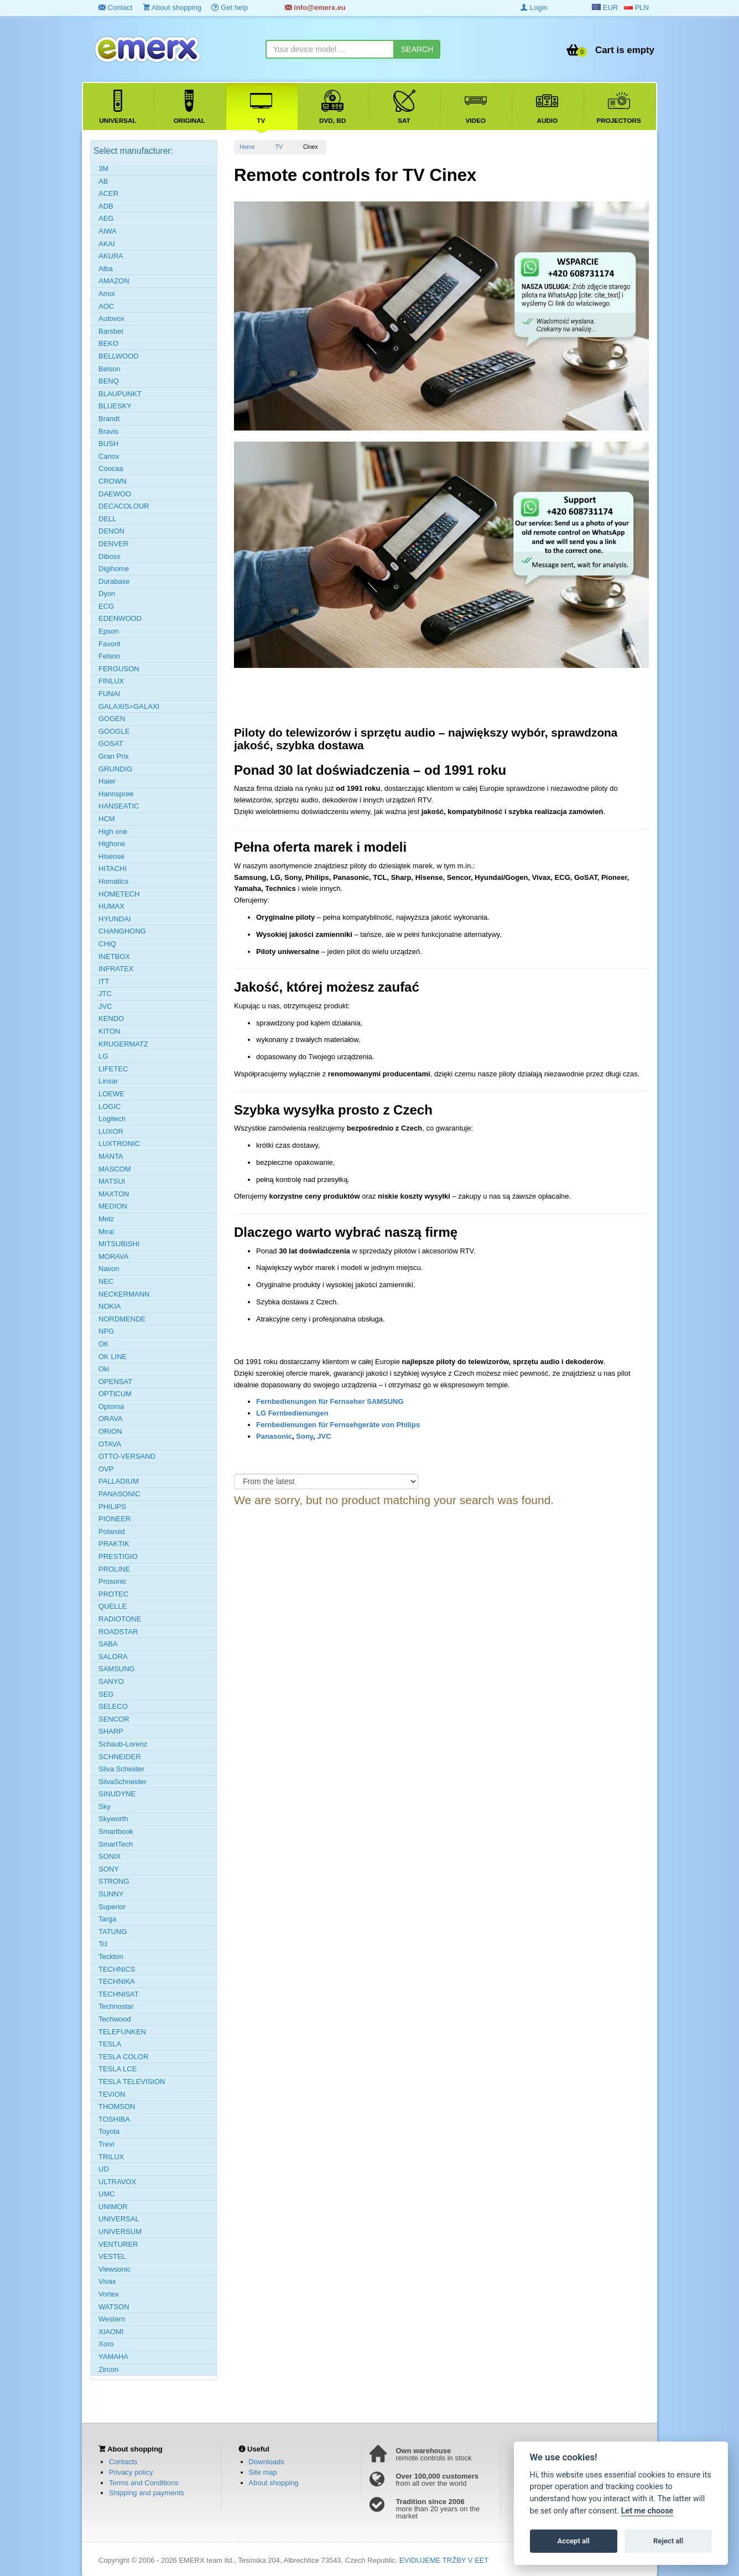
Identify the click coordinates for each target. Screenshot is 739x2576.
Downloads (266, 2462)
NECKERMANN (123, 1294)
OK (103, 1344)
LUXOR (110, 1131)
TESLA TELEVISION (131, 2081)
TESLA (109, 2044)
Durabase (113, 581)
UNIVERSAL (118, 2219)
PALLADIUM (118, 1481)
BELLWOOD (118, 356)
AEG (105, 218)
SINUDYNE (117, 1794)
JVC (324, 1436)
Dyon (106, 593)
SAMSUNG (116, 1669)
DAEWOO (114, 494)
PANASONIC (119, 1494)
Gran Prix (113, 756)
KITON (109, 1031)
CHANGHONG (122, 931)
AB (103, 181)
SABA (108, 1644)
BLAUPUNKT (120, 394)
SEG (105, 1694)
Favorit (109, 644)
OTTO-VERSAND (126, 1456)
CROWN (112, 481)
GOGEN (111, 718)
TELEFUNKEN (122, 2032)
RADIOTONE (119, 1619)
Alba (105, 269)
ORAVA (110, 1418)
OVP (105, 1469)
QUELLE (112, 1606)
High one (112, 831)
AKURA (110, 256)
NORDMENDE (121, 1319)
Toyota (108, 2131)
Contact (115, 7)
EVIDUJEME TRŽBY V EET (443, 2560)
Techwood (114, 2019)
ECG (106, 606)
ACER (108, 193)
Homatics (113, 881)
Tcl (102, 1944)
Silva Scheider (121, 1769)
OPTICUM (115, 1394)
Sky (104, 1806)
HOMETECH (118, 894)
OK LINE (112, 1356)
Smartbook (115, 1831)
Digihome (113, 568)
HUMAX (111, 906)
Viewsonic (114, 2269)
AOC (106, 306)
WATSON (113, 2307)
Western (111, 2319)
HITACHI (112, 868)
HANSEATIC (118, 806)
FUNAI (109, 694)
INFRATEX (115, 969)
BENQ (108, 381)
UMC (106, 2194)
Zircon (108, 2369)
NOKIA (109, 1306)
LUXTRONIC (119, 1143)
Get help (229, 7)
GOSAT (110, 743)
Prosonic (112, 1581)
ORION (110, 1431)
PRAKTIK (113, 1544)
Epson (108, 631)
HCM (106, 819)
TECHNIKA (116, 1981)
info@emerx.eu (315, 7)
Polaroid (111, 1531)
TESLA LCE (117, 2069)
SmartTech (115, 1844)
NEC (105, 1281)
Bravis (108, 431)
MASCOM (114, 1169)
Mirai (106, 1231)
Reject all (668, 2541)
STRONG (113, 1881)
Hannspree (116, 794)
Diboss (109, 556)
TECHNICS (116, 1969)
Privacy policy (131, 2472)
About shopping (172, 7)
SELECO (113, 1706)
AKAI (106, 244)
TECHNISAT (118, 1994)
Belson (109, 369)
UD (103, 2169)
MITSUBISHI (118, 1244)
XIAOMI (111, 2332)
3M (103, 168)
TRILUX (111, 2157)
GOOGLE (113, 731)
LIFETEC (113, 1069)
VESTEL (112, 2256)
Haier (107, 781)
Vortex (108, 2294)
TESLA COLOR (123, 2056)
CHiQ (107, 944)
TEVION (111, 2094)
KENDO (111, 1018)
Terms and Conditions (144, 2483)
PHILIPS (112, 1506)
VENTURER (118, 2244)
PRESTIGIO (118, 1556)
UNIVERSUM (120, 2231)
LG (103, 1056)
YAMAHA (113, 2356)
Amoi (106, 293)
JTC (105, 993)
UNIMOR (113, 2206)
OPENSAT (115, 1381)
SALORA (113, 1656)
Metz (106, 1219)
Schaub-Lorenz (122, 1744)
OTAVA (109, 1444)
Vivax (107, 2281)
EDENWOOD (120, 618)
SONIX (109, 1856)
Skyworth (113, 1819)
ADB (105, 206)
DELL (107, 519)
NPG (106, 1331)
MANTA (110, 1156)
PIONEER (114, 1519)
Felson (109, 656)
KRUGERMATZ (123, 1044)
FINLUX (111, 681)
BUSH (108, 443)
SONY (108, 1869)
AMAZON (113, 281)
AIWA (107, 231)
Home (247, 147)
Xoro (105, 2344)
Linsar (108, 1081)
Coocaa (110, 468)
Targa (107, 1919)
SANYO (111, 1681)
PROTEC (113, 1594)
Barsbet (110, 331)
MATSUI (111, 1181)
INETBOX (114, 956)
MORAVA (113, 1256)
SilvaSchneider (122, 1781)
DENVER (113, 544)
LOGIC (109, 1106)
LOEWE (111, 1094)
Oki (104, 1369)
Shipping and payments (146, 2493)
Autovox (111, 318)
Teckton (110, 1956)
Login (534, 7)
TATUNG (112, 1931)
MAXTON (113, 1194)
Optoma (111, 1406)
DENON (111, 531)
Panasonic (274, 1436)
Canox (108, 456)
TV (279, 147)
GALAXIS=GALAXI (128, 706)
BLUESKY (115, 406)
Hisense (111, 856)
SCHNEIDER (119, 1757)
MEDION (112, 1206)
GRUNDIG (115, 769)
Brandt (108, 418)
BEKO (108, 343)
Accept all (574, 2541)
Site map (263, 2472)
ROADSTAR (118, 1632)
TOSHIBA (114, 2119)
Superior (112, 1907)
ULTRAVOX (117, 2182)
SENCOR (113, 1719)
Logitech (112, 1119)
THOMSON (116, 2106)
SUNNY (111, 1894)
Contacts (123, 2462)
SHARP (110, 1731)
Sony (304, 1436)
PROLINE (114, 1569)
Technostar (116, 2006)
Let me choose (647, 2511)
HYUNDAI (114, 919)
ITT (104, 981)
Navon (108, 1268)
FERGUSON (118, 669)
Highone (111, 843)
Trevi (106, 2144)
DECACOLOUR (123, 506)
